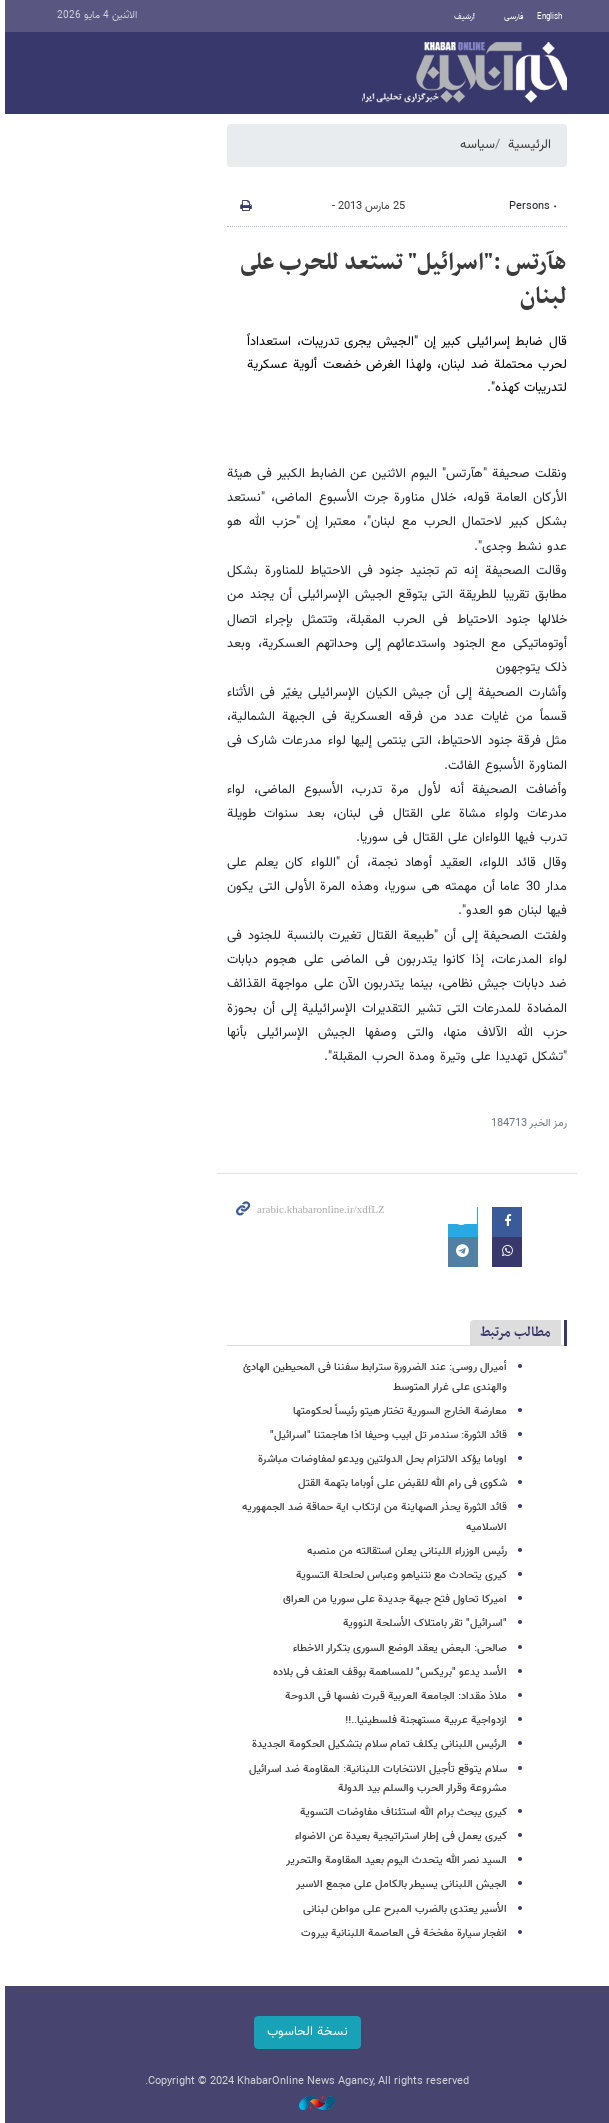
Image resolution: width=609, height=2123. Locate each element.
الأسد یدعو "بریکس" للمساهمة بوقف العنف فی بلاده (388, 1672)
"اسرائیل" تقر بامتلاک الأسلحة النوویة (423, 1623)
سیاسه (475, 145)
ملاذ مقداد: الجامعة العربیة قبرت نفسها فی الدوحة (394, 1696)
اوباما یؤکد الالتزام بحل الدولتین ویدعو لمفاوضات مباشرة (380, 1459)
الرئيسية (527, 145)
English (547, 17)
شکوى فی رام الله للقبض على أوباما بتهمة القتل (400, 1483)
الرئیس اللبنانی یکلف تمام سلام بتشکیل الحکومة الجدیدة (377, 1744)
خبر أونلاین (462, 74)
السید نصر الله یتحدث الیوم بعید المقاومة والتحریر (394, 1860)
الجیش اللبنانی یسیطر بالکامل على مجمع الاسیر (399, 1884)
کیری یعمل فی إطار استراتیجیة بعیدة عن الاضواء (399, 1836)
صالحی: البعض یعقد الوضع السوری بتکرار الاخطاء (398, 1648)
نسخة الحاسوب (304, 2032)
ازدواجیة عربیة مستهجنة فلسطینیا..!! (424, 1720)
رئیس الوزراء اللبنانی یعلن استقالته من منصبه (405, 1551)
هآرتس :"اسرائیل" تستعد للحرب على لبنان (401, 280)
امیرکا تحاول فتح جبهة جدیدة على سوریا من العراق (393, 1599)
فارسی (512, 17)
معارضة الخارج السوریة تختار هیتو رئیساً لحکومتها (398, 1411)
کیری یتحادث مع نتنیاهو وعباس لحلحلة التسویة (399, 1575)
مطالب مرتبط (513, 1332)
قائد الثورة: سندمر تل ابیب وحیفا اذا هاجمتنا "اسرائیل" (386, 1435)
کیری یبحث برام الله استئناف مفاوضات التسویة (401, 1812)
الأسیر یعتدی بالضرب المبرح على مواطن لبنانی (403, 1909)
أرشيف (462, 17)
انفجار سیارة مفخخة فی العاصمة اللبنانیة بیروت (402, 1933)
